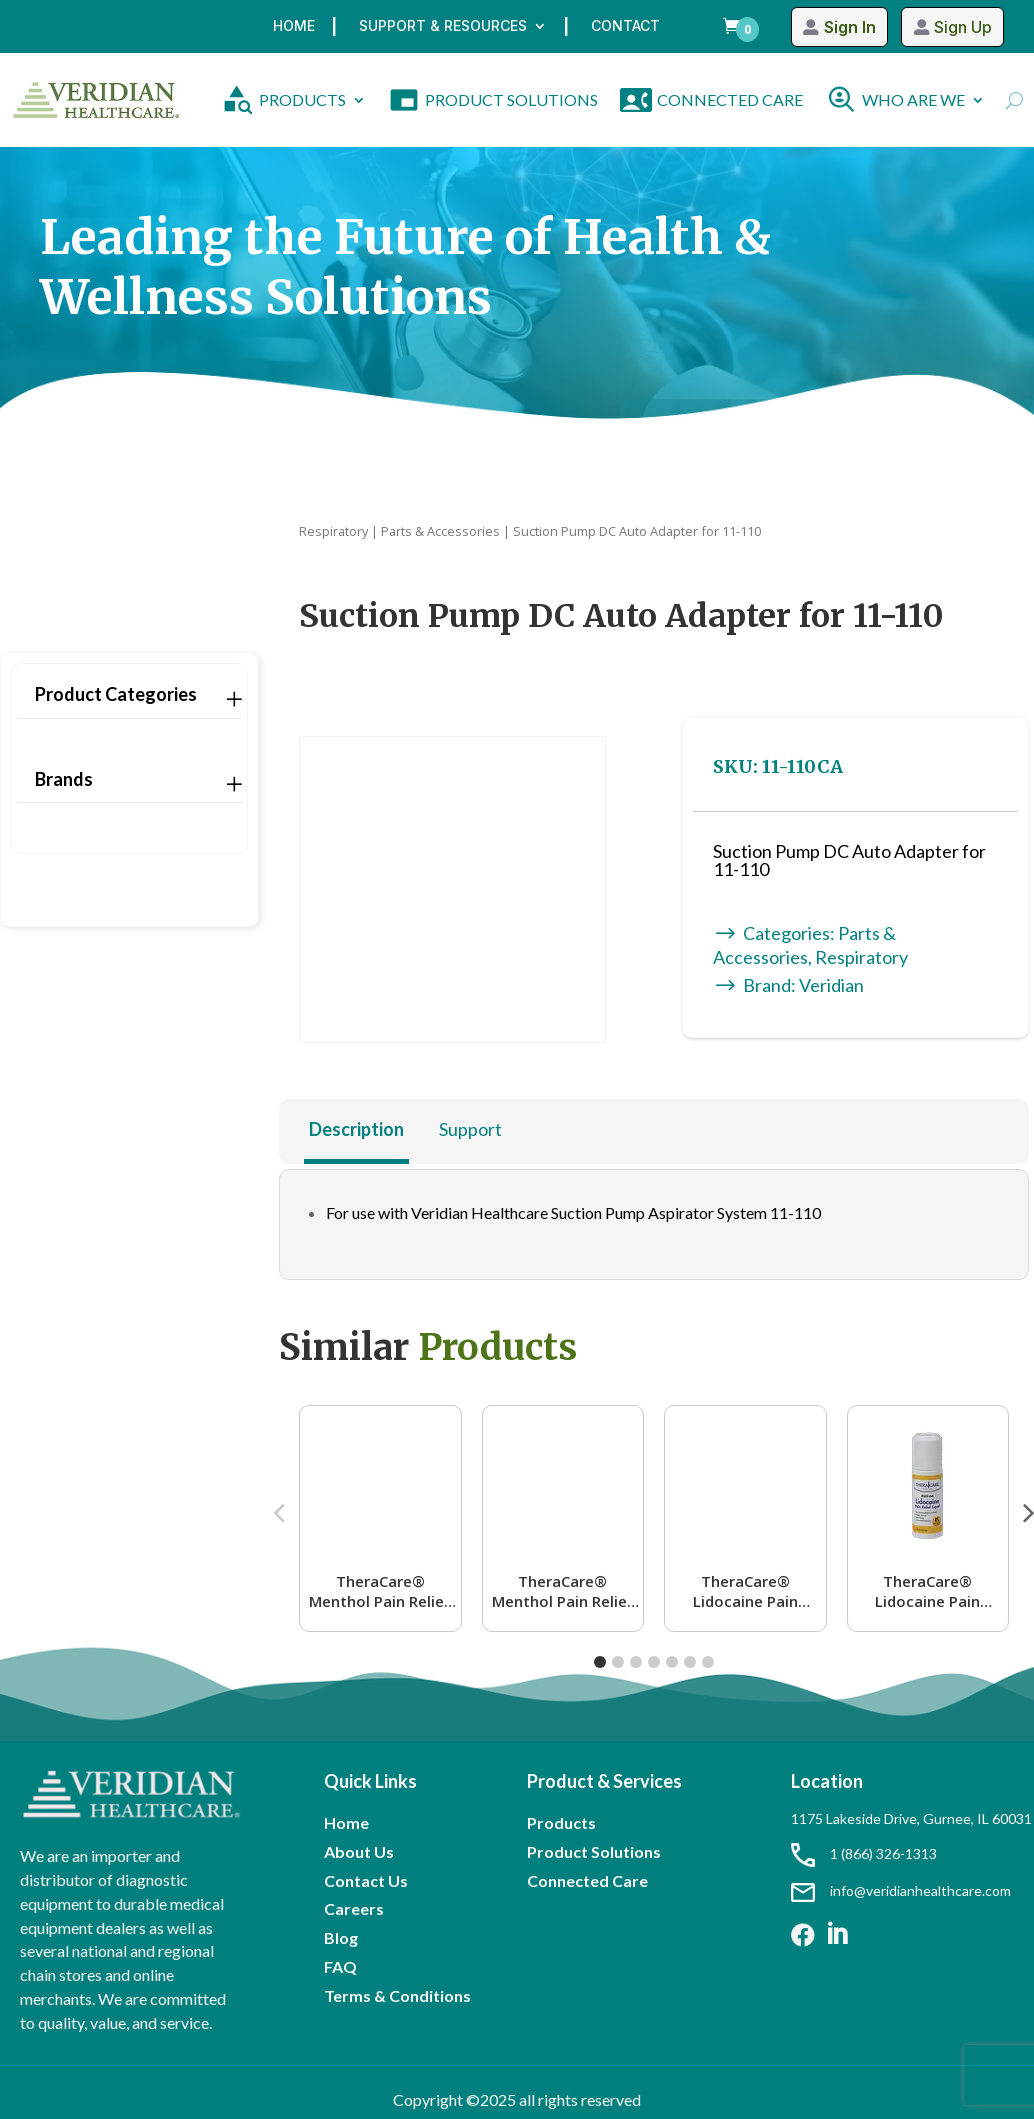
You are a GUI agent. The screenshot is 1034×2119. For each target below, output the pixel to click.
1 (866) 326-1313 (864, 1853)
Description (356, 1129)
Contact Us (366, 1880)
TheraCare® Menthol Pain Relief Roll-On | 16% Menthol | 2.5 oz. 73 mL (562, 1591)
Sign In (849, 27)
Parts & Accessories (440, 531)
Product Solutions (594, 1851)
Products (561, 1822)
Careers (354, 1908)
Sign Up (963, 27)
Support (470, 1129)
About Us (359, 1851)
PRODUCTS (302, 99)
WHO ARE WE (913, 99)
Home (294, 26)
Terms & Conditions (397, 1995)
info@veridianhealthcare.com (901, 1890)
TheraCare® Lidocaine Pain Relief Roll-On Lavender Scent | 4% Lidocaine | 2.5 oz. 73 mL (745, 1591)
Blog (341, 1937)
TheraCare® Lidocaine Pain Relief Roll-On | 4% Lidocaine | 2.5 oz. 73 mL (927, 1591)
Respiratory (333, 531)
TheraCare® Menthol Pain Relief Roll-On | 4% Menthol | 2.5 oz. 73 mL (380, 1591)
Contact (625, 26)
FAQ (340, 1966)
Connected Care (587, 1880)
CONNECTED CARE (730, 99)
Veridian (831, 985)
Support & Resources (443, 26)
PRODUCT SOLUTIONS (511, 99)
